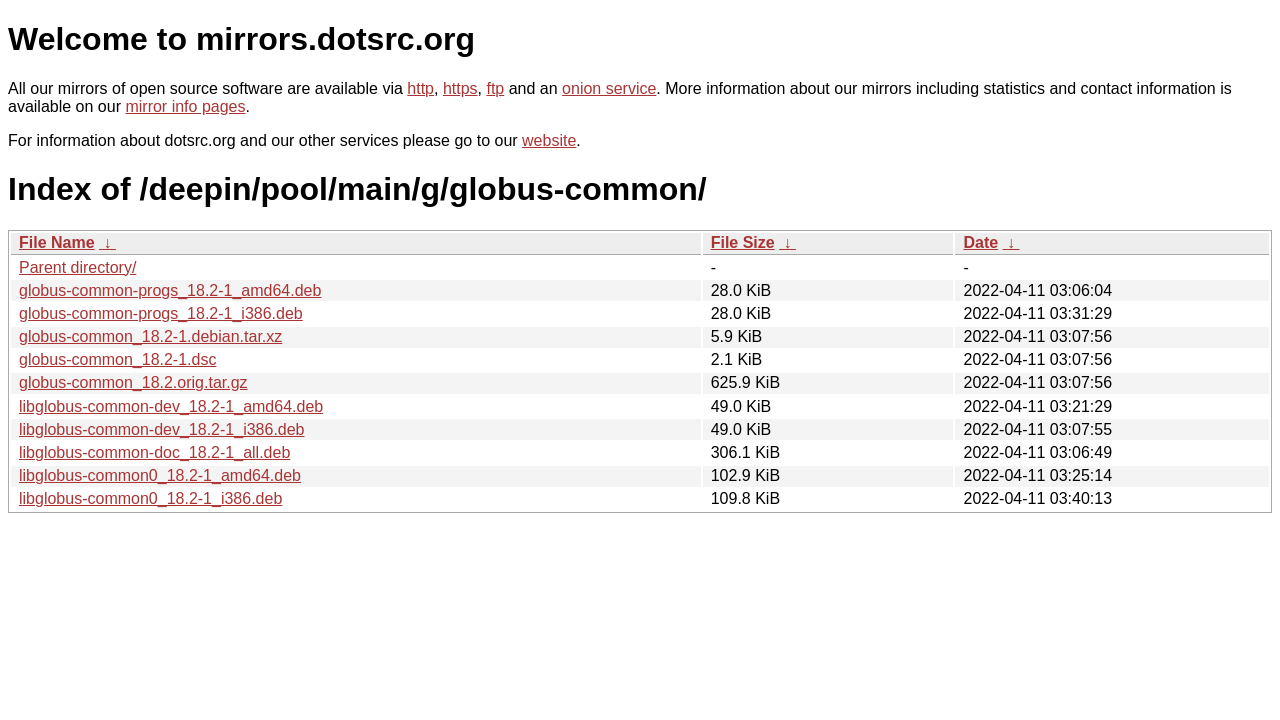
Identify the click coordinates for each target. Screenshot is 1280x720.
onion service (609, 88)
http (420, 88)
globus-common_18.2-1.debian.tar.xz (150, 336)
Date (980, 242)
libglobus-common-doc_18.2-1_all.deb (154, 452)
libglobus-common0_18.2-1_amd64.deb (160, 475)
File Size (743, 242)
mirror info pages (185, 106)
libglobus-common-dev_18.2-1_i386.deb (162, 429)
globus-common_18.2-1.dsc (117, 359)
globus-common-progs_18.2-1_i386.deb (161, 313)
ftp (495, 88)
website (549, 140)
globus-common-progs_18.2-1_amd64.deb (170, 290)
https (460, 88)
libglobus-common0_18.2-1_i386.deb (150, 498)
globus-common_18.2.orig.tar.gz (133, 382)
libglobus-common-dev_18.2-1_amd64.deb (171, 406)
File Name (57, 242)
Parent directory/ (77, 267)
